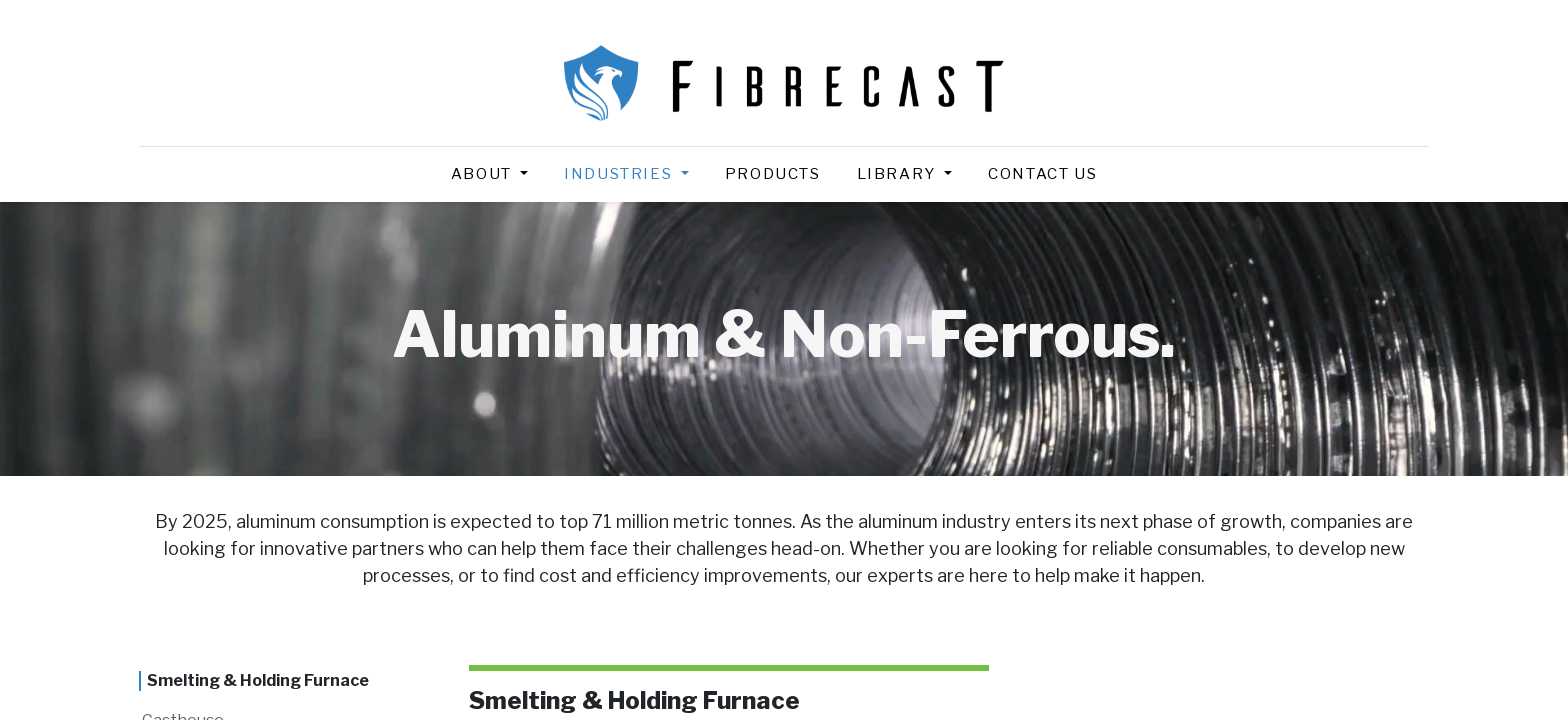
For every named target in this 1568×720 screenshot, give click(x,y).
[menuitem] (773, 174)
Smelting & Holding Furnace (258, 680)
